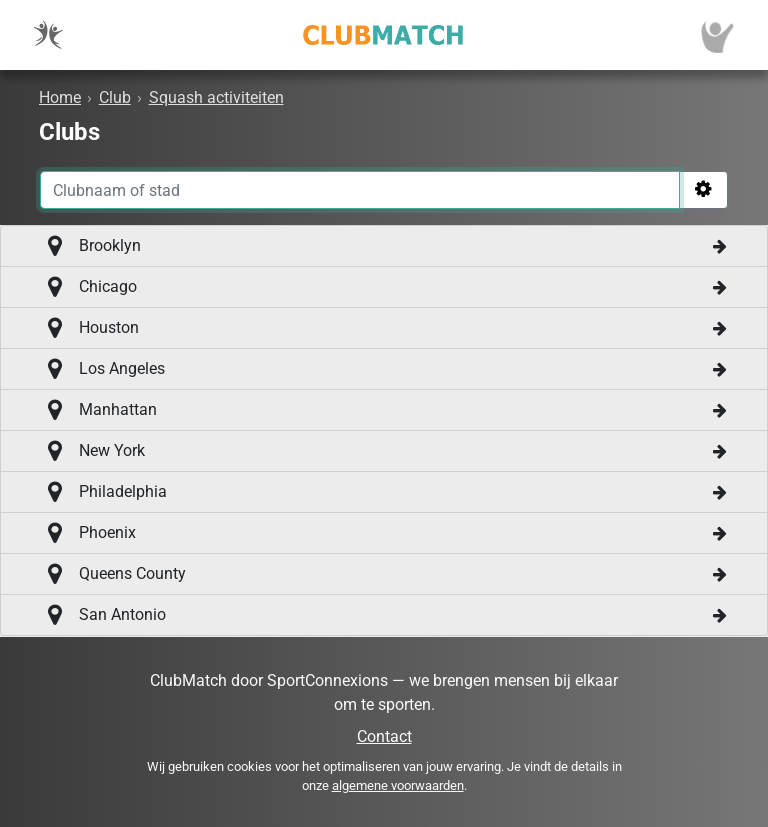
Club (115, 97)
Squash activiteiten (216, 97)
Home (60, 97)
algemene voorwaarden (398, 785)
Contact (384, 736)
